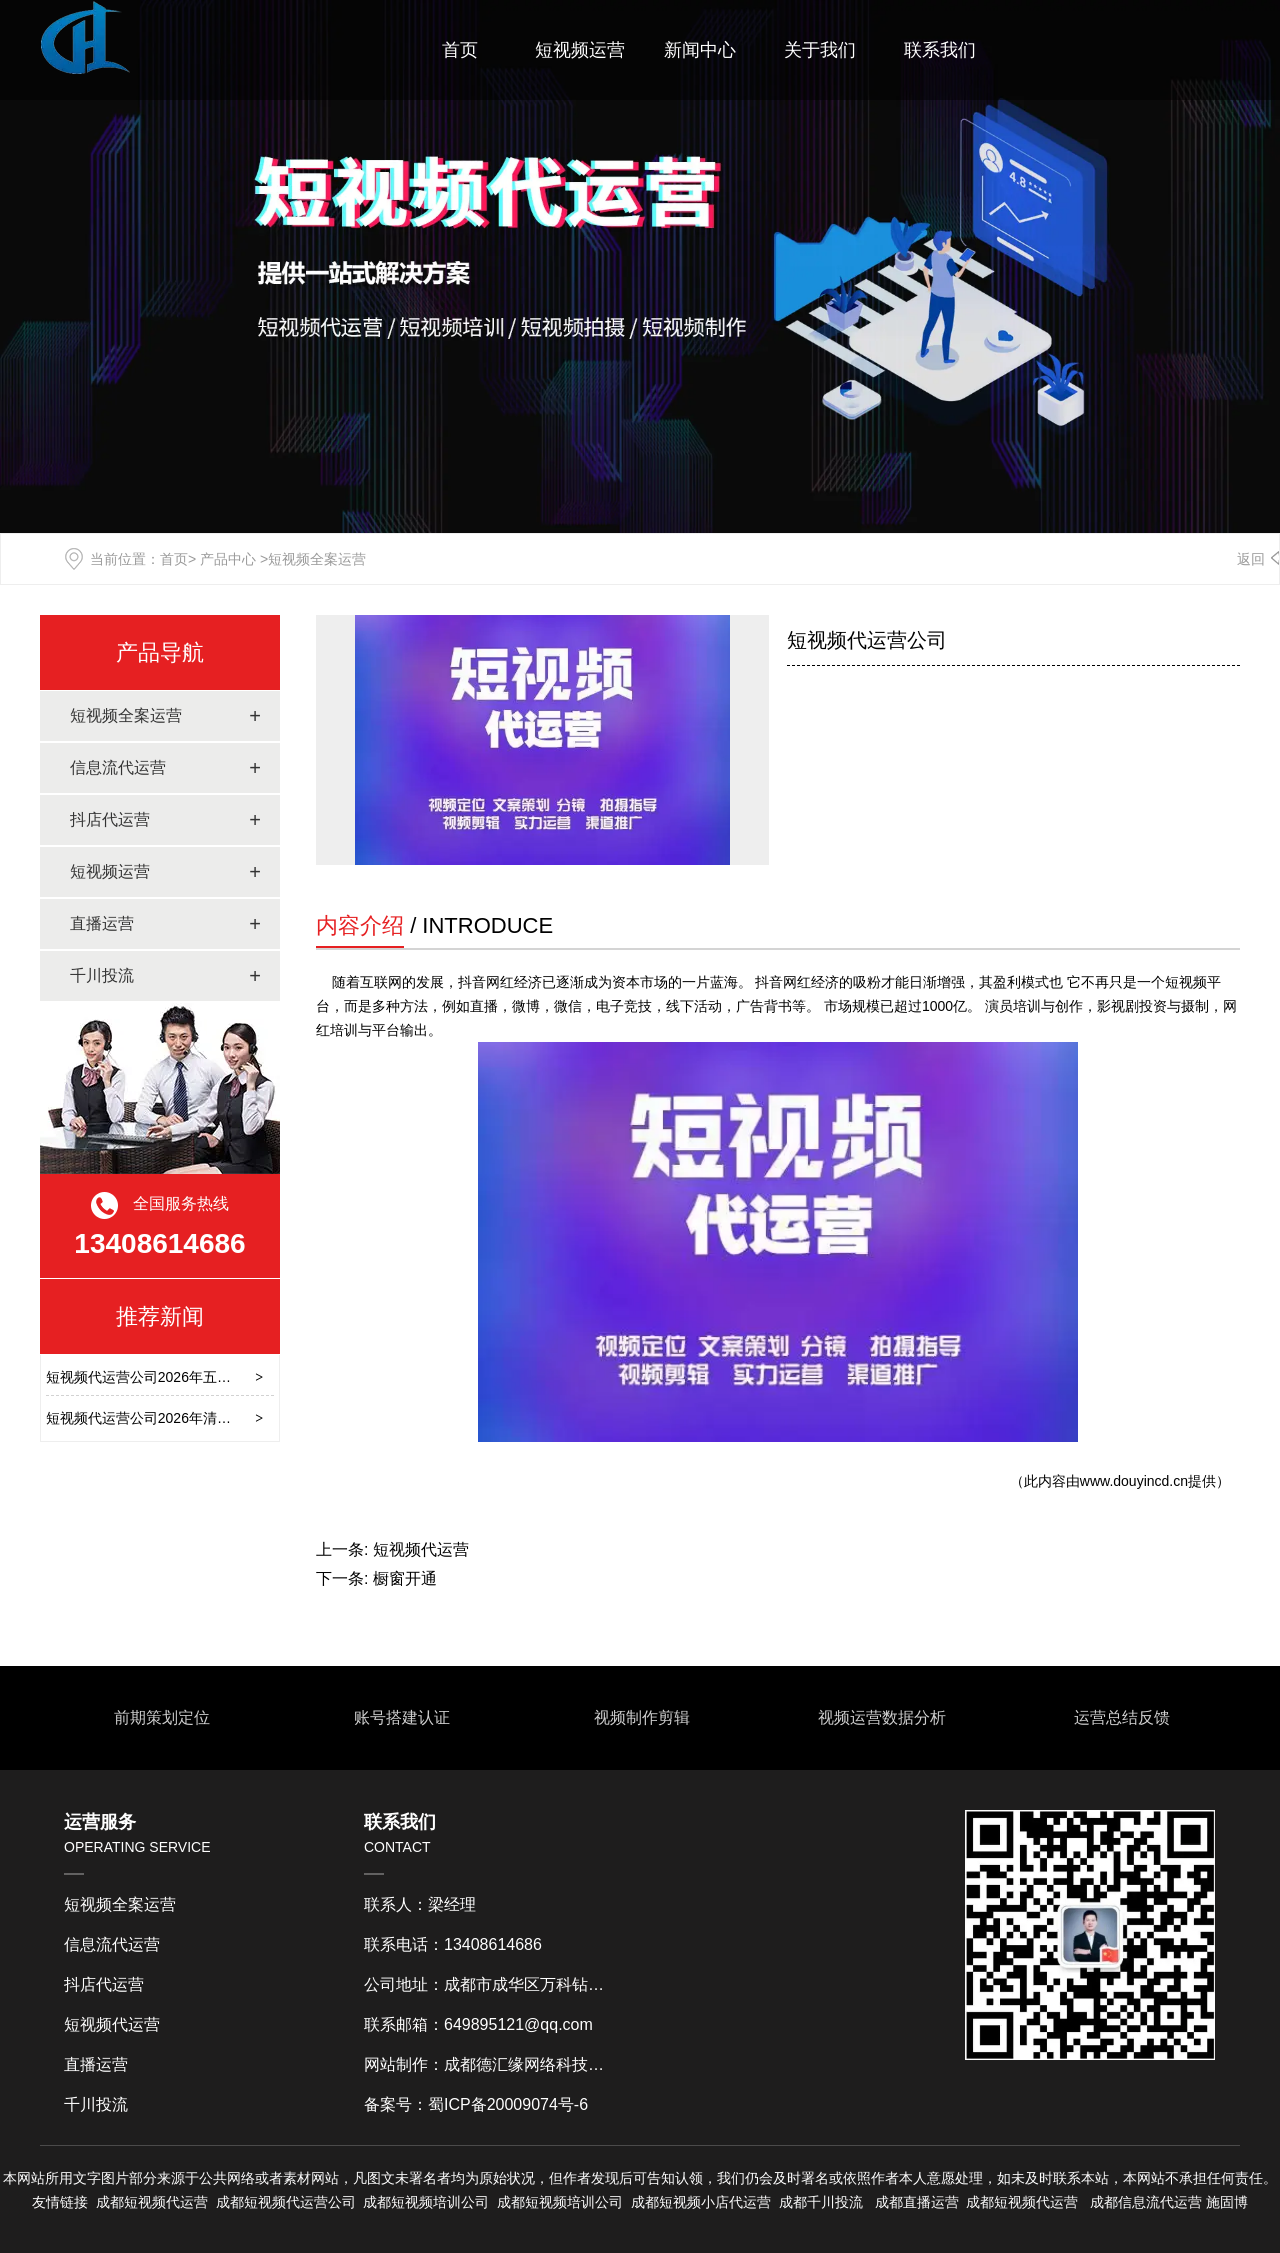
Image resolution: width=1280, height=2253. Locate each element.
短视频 (265, 2202)
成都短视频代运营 (152, 2202)
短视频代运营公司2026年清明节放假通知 (173, 1418)
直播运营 (102, 923)
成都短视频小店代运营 (701, 2202)
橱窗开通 (405, 1578)
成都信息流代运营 (1146, 2202)
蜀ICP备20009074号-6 (508, 2104)
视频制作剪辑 (640, 1717)
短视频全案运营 (126, 715)
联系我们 (940, 50)
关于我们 (820, 50)
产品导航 (160, 652)
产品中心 (228, 559)
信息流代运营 (118, 767)
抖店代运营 (110, 819)
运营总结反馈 (1120, 1717)
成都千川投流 (821, 2202)
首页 (460, 50)
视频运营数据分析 (880, 1717)
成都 (230, 2202)
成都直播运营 (917, 2202)
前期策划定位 (160, 1717)
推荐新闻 (160, 1316)
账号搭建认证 (400, 1717)
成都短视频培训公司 (426, 2202)
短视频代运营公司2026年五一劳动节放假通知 (187, 1377)
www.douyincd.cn (1134, 1481)
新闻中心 (700, 50)
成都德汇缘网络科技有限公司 (548, 2064)
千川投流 (102, 975)
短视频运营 (580, 50)
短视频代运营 (421, 1549)
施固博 (1227, 2202)
